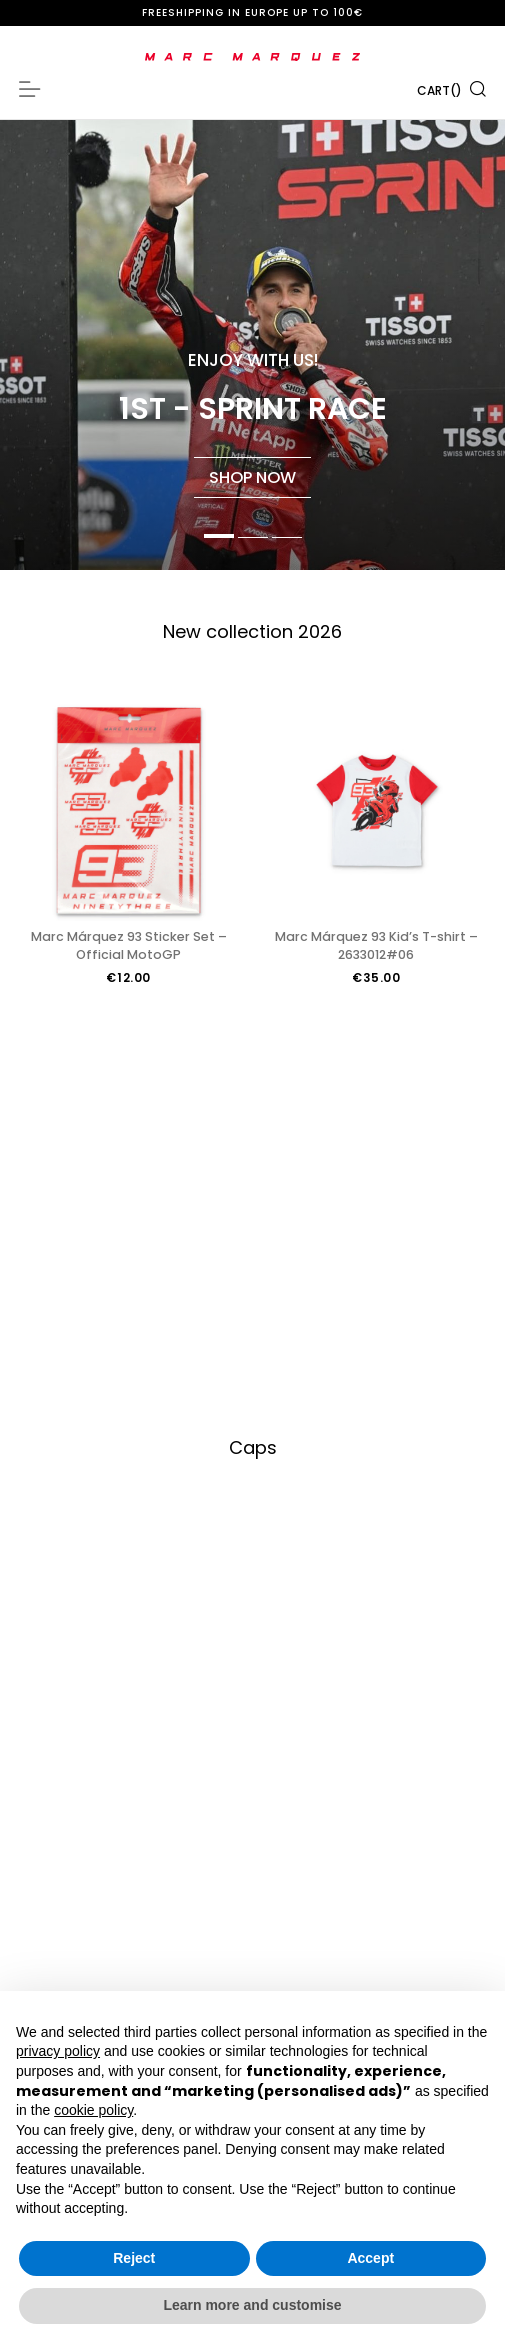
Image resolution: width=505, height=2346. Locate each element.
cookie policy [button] (93, 2110)
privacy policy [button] (58, 2051)
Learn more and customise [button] (252, 2305)
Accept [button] (370, 2258)
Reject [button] (134, 2258)
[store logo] (252, 57)
